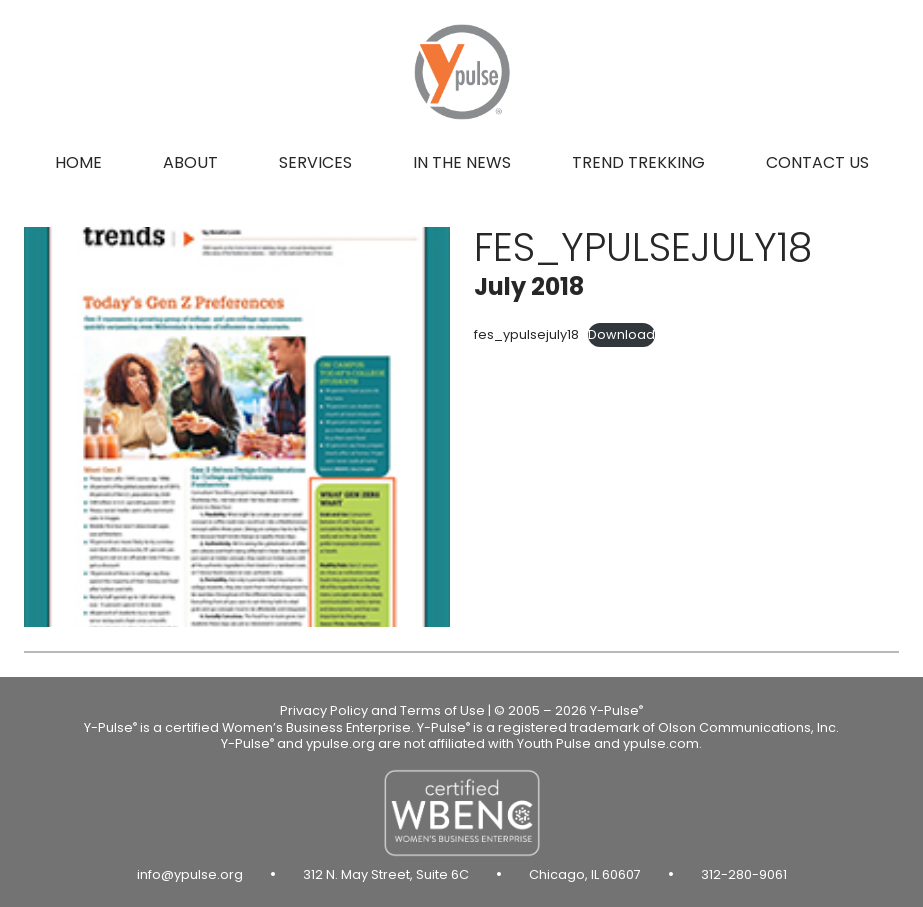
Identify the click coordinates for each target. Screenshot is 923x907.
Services (315, 162)
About (190, 162)
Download (621, 334)
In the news (462, 162)
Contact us (817, 162)
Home (78, 162)
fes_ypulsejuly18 (526, 334)
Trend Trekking (638, 162)
